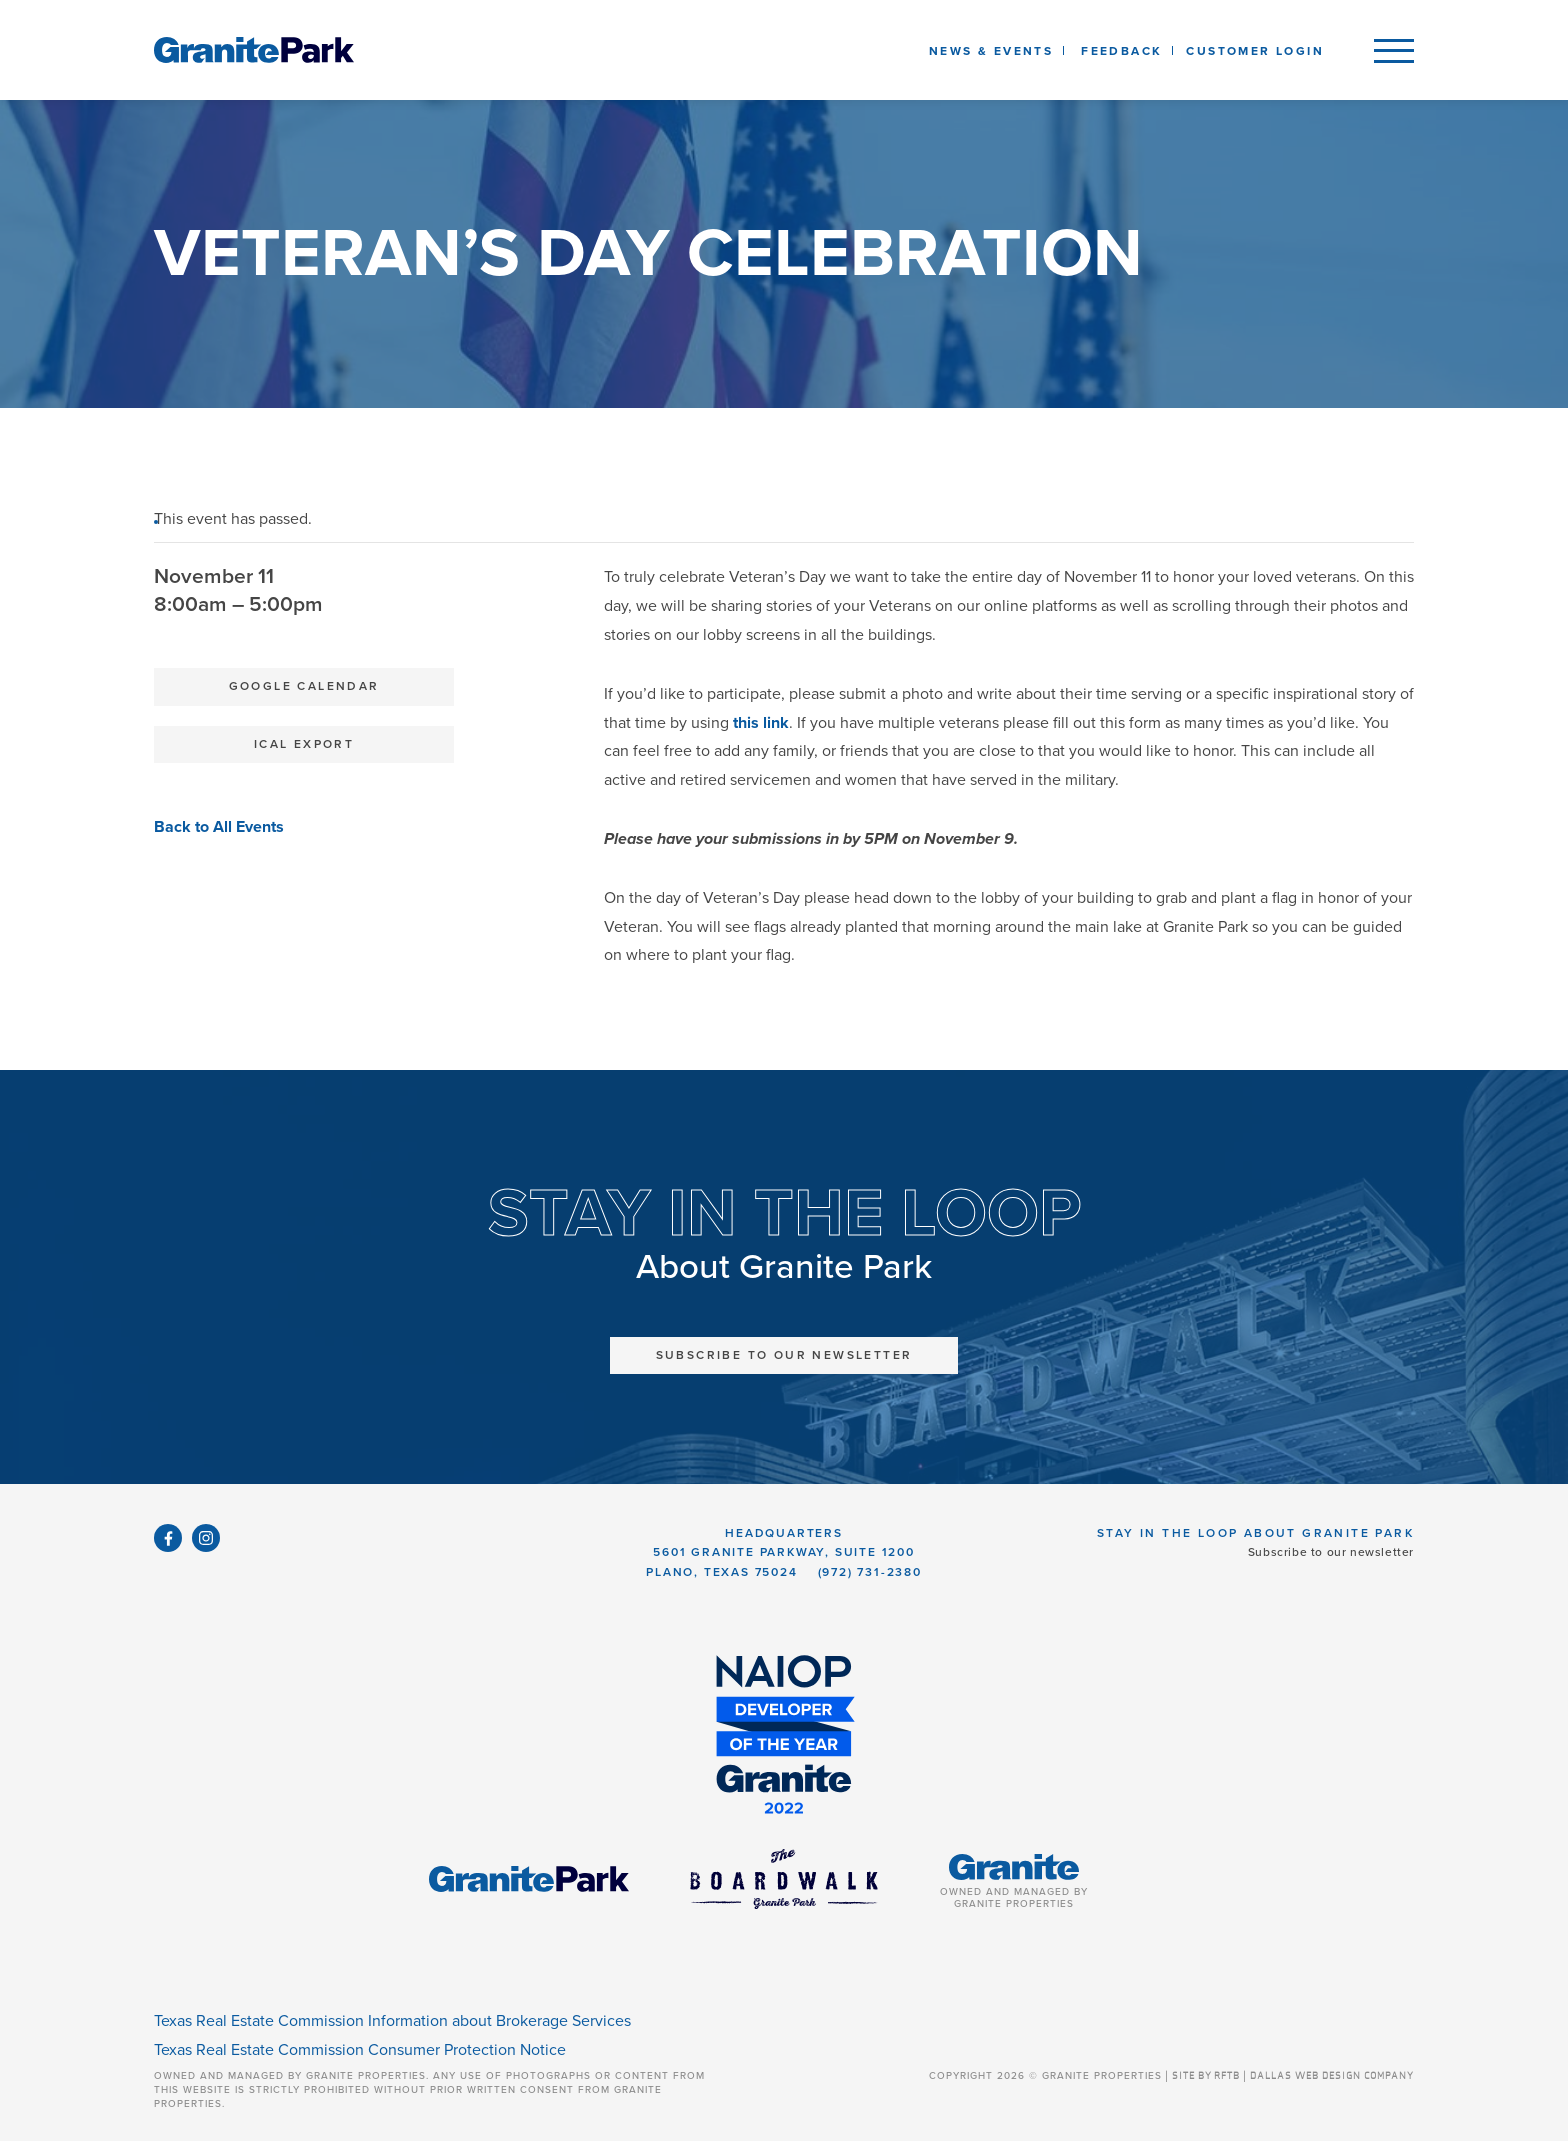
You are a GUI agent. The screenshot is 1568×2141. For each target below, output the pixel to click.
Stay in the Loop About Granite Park (1255, 1533)
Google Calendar (304, 686)
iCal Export (304, 744)
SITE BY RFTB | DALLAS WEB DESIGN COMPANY (1293, 2076)
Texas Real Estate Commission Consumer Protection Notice (360, 2050)
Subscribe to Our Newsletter (784, 1355)
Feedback (1121, 51)
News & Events (995, 51)
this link (761, 723)
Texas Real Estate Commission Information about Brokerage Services (392, 2021)
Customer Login (1255, 51)
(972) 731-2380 (870, 1572)
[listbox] (1121, 50)
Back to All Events (219, 827)
